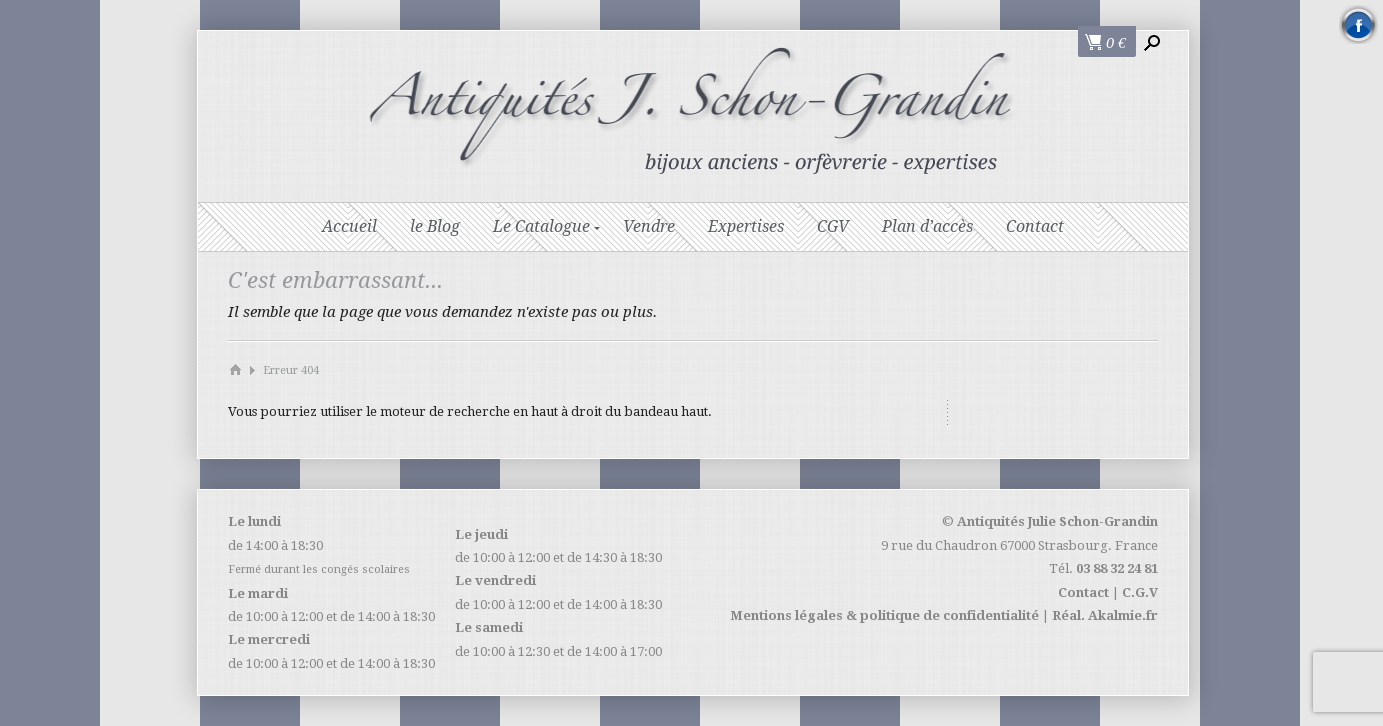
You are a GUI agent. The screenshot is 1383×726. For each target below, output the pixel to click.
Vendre (649, 226)
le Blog (435, 226)
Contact (1035, 226)
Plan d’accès (927, 226)
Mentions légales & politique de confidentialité (884, 615)
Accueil (349, 226)
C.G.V (1140, 592)
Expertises (746, 226)
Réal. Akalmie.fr (1105, 615)
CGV (833, 226)
